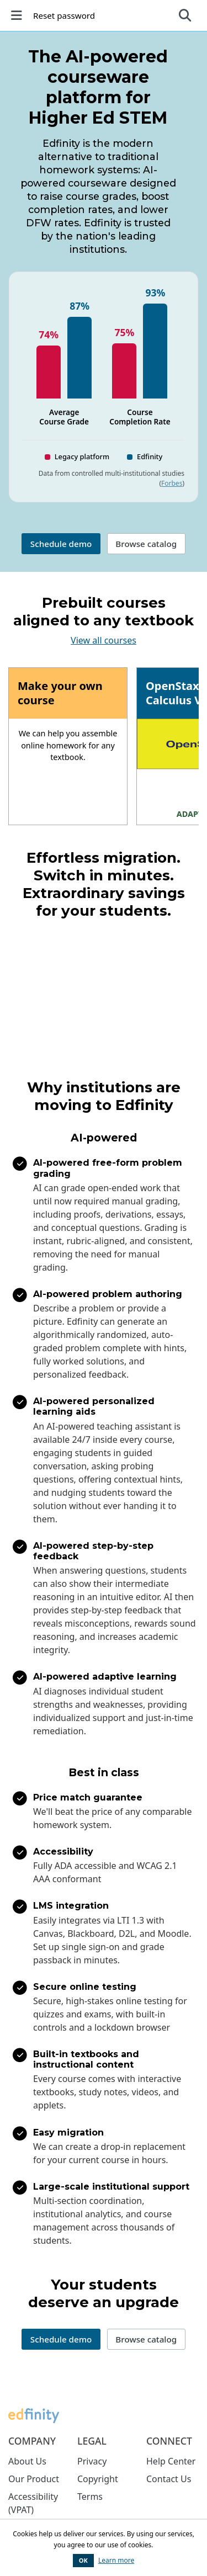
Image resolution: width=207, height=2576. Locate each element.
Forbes (171, 483)
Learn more (116, 2560)
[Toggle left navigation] (18, 15)
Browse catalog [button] (146, 543)
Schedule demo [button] (61, 543)
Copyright (97, 2479)
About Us (27, 2461)
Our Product (33, 2479)
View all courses (103, 640)
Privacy (92, 2461)
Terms (90, 2496)
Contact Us (168, 2479)
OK (83, 2560)
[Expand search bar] (185, 15)
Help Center (170, 2461)
